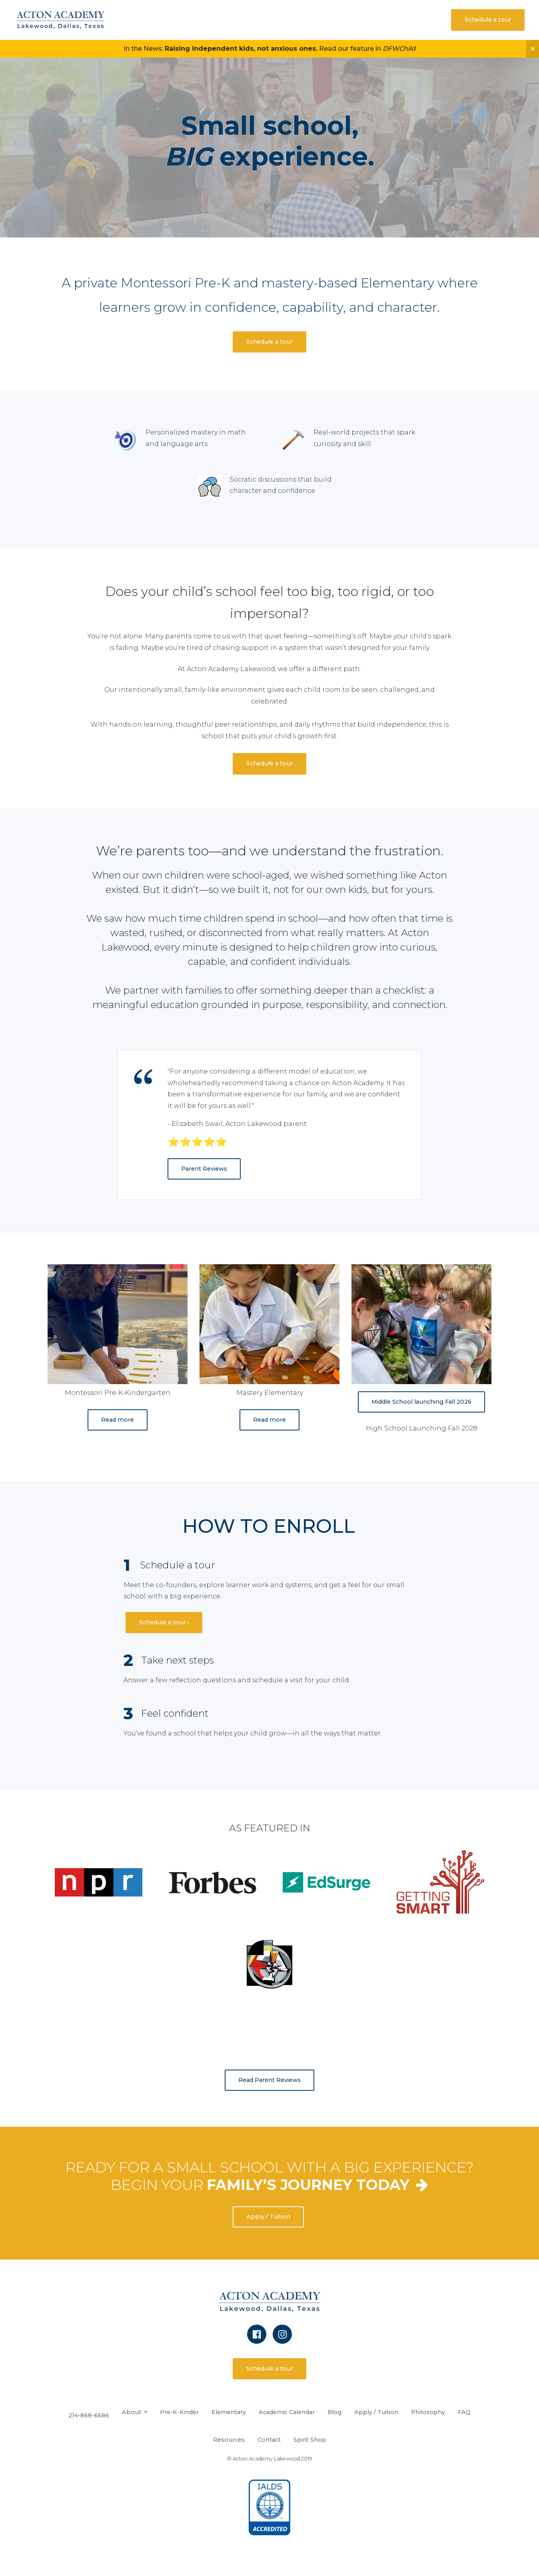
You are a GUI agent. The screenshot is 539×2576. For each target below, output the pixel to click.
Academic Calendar (287, 2412)
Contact (269, 2439)
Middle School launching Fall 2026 (421, 1401)
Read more (117, 1419)
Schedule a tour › (164, 1622)
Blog (334, 2412)
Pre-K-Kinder (179, 2412)
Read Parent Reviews (269, 2080)
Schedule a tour (488, 19)
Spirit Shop (309, 2439)
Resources (229, 2439)
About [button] (132, 2412)
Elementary (229, 2412)
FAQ (464, 2412)
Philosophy (428, 2412)
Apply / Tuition (268, 2216)
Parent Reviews (204, 1168)
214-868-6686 (88, 2415)
